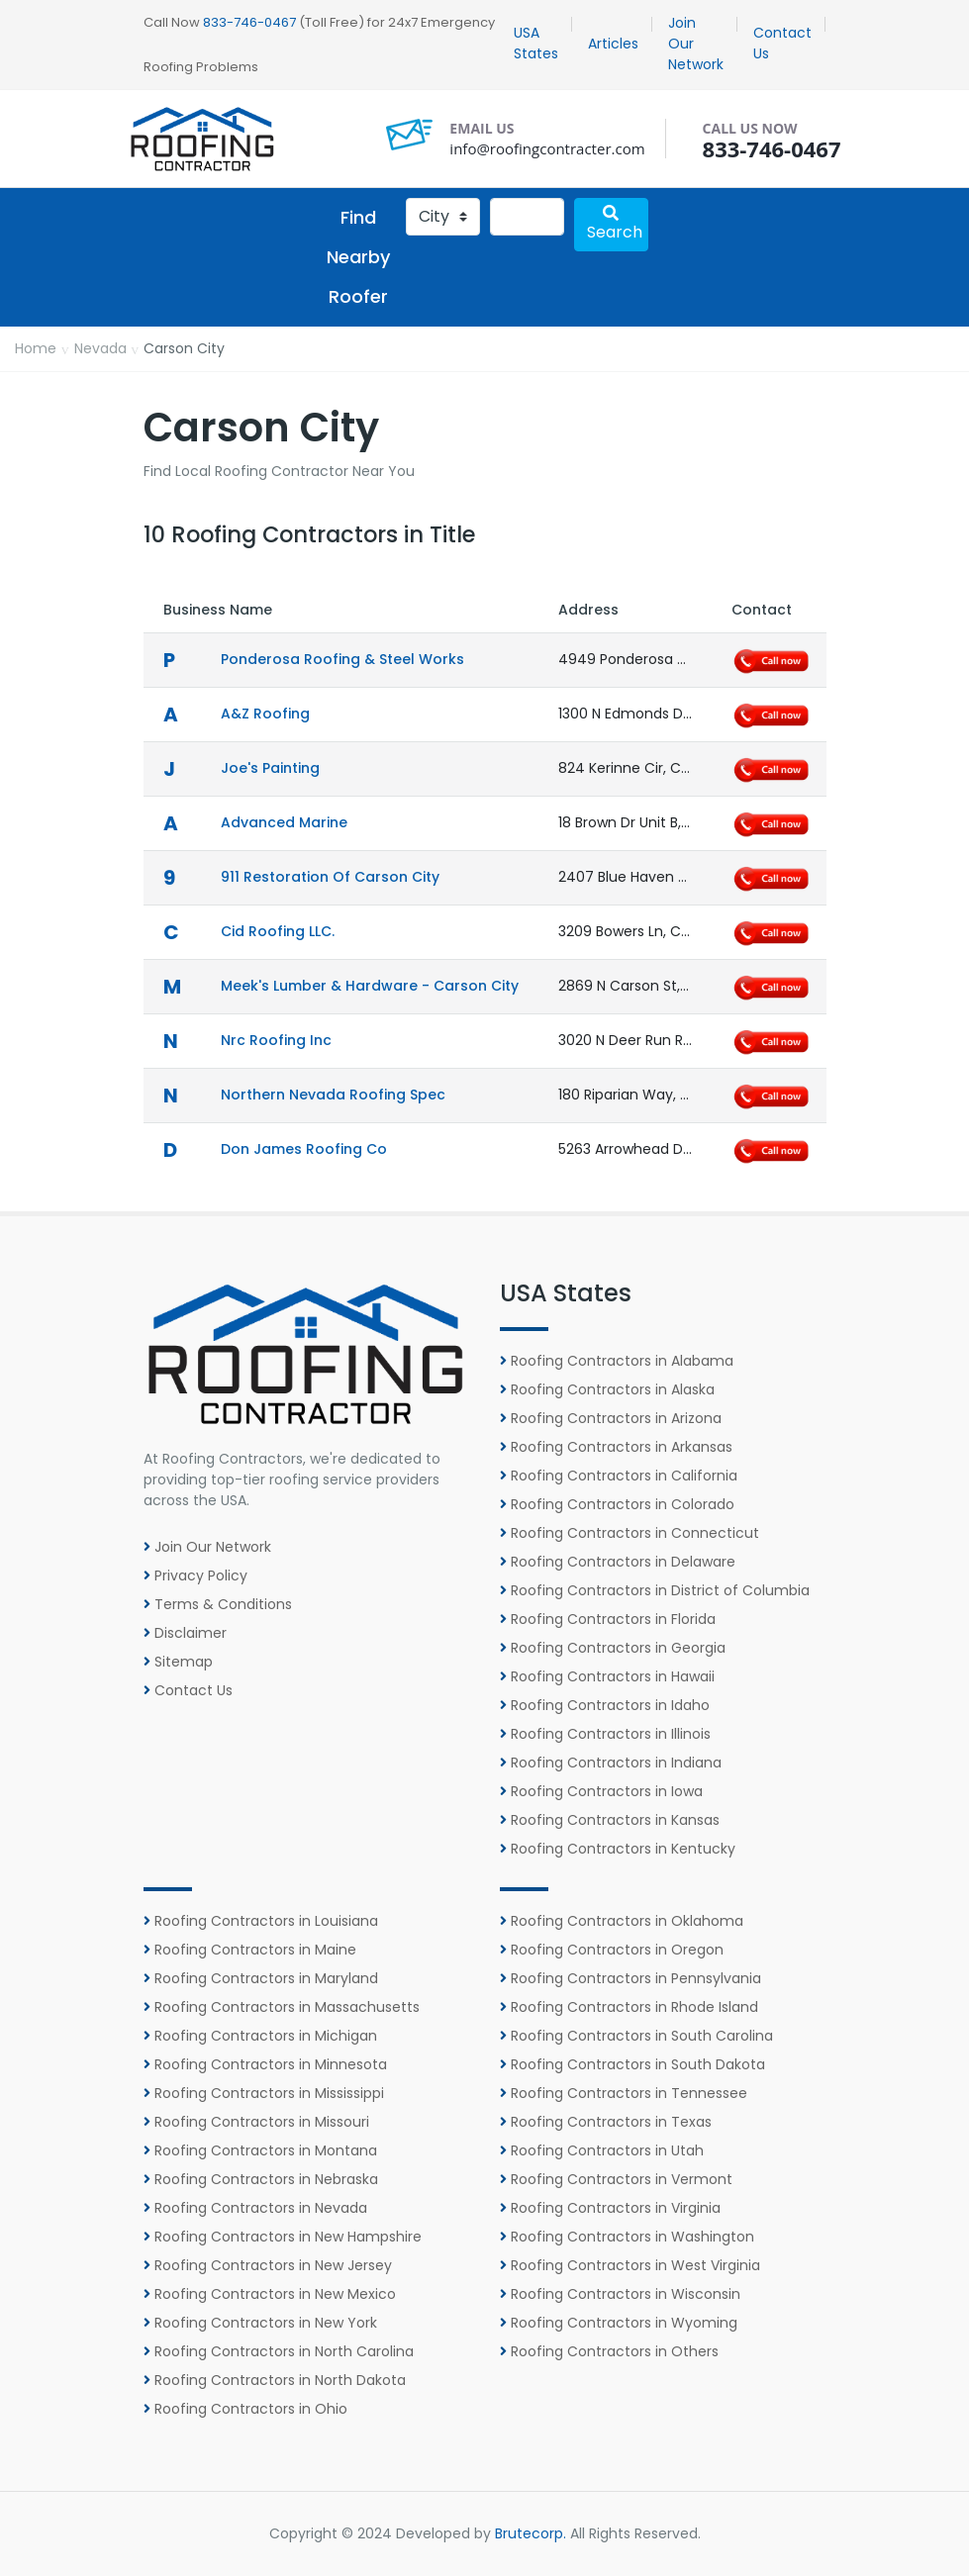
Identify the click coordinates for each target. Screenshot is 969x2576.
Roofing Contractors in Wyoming (618, 2323)
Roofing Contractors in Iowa (601, 1791)
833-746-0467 (249, 22)
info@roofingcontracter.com (546, 148)
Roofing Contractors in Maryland (261, 1978)
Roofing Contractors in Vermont (616, 2179)
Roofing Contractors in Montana (260, 2150)
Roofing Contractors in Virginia (610, 2208)
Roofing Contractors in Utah (602, 2150)
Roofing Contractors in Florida (608, 1619)
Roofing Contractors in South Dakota (632, 2064)
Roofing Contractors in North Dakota (275, 2380)
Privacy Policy (195, 1575)
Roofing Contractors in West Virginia (630, 2265)
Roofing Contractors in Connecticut (629, 1533)
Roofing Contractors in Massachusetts (282, 2007)
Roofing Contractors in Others (609, 2351)
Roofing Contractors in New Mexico (270, 2294)
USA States (536, 43)
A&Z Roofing (265, 713)
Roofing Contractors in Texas (606, 2122)
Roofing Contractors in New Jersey (268, 2265)
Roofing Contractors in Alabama (616, 1361)
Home (35, 348)
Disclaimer (185, 1633)
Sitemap (178, 1661)
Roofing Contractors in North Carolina (279, 2351)
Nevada (100, 348)
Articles (613, 43)
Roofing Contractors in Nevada (255, 2208)
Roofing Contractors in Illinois (605, 1734)
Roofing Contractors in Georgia (613, 1648)
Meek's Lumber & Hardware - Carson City (370, 986)
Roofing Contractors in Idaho (605, 1705)
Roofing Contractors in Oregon (612, 1949)
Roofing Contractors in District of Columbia (655, 1590)
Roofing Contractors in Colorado (617, 1504)
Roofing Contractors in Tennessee (623, 2093)
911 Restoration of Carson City (330, 877)
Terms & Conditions (218, 1604)
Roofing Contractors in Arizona (611, 1418)
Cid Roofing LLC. (278, 931)
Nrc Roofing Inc (276, 1040)
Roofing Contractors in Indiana (611, 1762)
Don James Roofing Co (304, 1149)
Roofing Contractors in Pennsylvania (630, 1978)
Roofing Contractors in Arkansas (616, 1447)
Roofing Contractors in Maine (250, 1949)
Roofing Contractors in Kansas (610, 1820)
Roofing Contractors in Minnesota (265, 2064)
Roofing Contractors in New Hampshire (283, 2236)
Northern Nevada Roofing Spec (333, 1094)
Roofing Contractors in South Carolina (636, 2036)
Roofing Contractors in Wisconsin (620, 2294)
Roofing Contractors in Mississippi (264, 2093)
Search (614, 224)
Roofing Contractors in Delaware (617, 1562)
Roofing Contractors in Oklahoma (621, 1921)
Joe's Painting (270, 768)
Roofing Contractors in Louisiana (261, 1921)
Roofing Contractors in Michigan (260, 2036)
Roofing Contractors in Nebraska (261, 2179)
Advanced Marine (284, 822)
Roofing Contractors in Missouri (256, 2122)
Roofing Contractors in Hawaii (607, 1676)
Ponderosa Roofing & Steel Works (342, 659)
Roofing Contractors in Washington (627, 2236)
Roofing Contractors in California (618, 1475)
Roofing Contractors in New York (260, 2323)
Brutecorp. (530, 2533)
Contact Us (782, 43)
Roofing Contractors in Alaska (607, 1389)
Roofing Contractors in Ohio (245, 2409)
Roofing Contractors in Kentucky (617, 1849)
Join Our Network (696, 43)
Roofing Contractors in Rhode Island (629, 2007)
